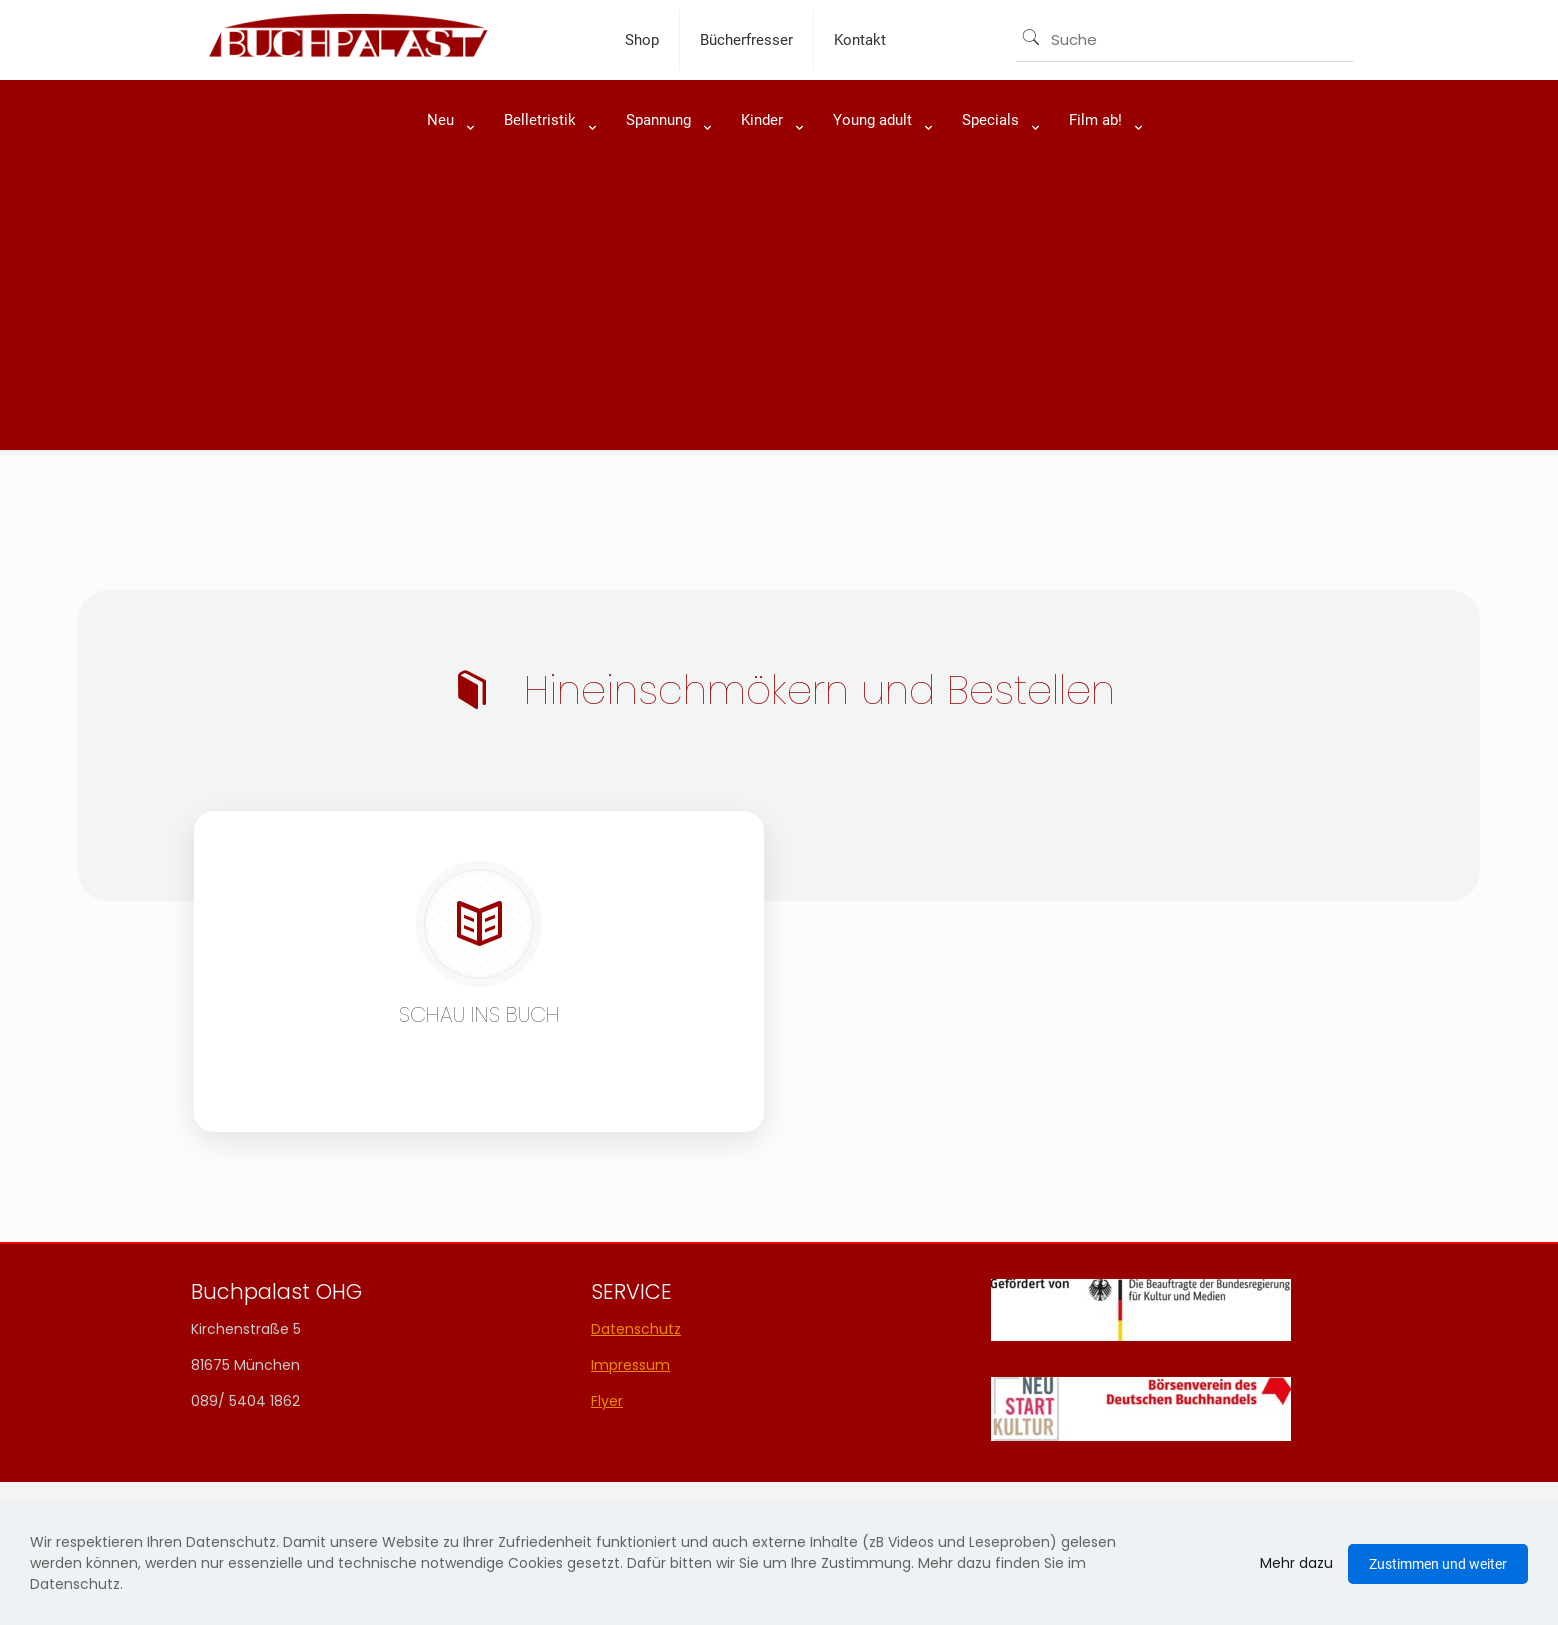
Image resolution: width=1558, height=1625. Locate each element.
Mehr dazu (1296, 1563)
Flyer (607, 1401)
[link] (445, 170)
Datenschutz (636, 1329)
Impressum (630, 1365)
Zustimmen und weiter (1438, 1564)
